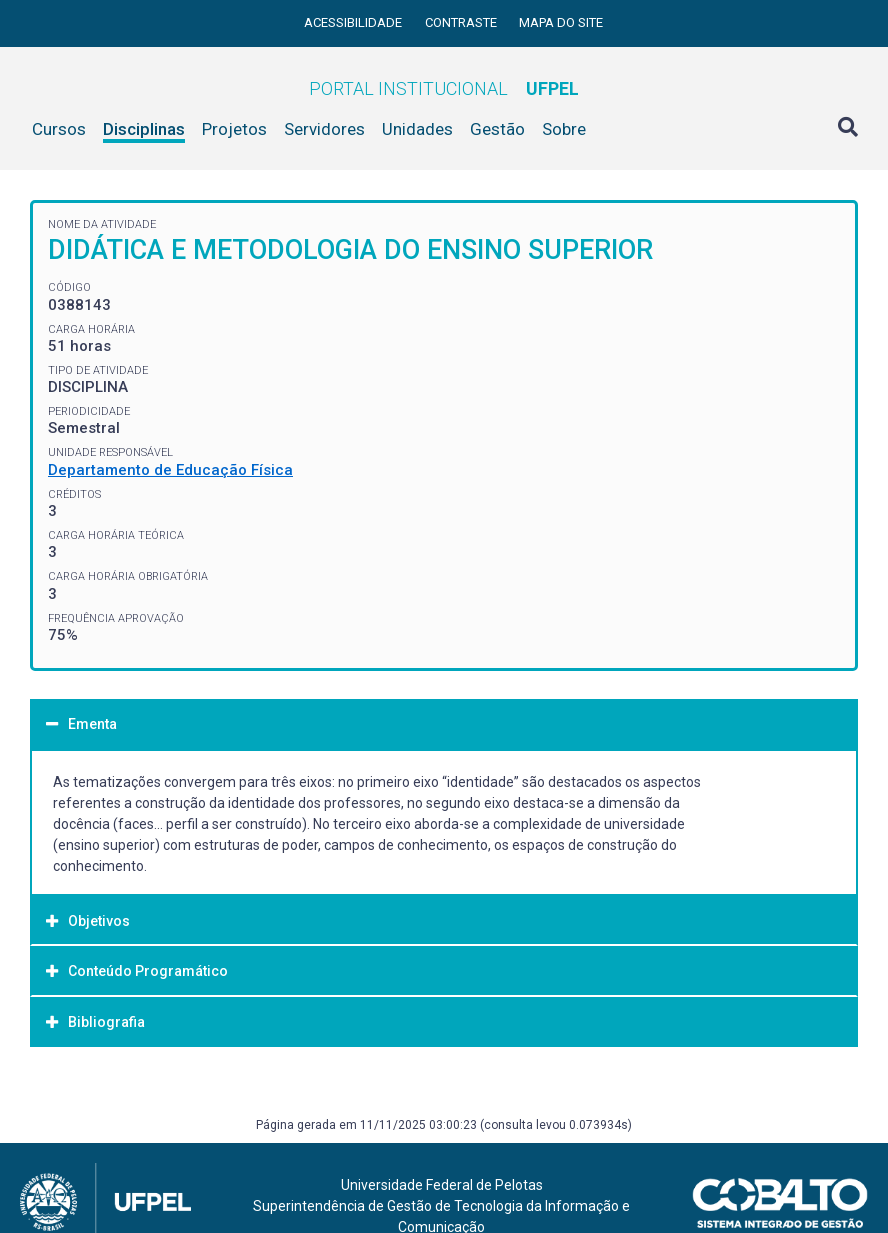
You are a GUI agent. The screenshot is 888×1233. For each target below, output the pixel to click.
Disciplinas (144, 129)
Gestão (497, 129)
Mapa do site (561, 22)
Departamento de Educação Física (170, 470)
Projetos (234, 129)
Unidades (417, 129)
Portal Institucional (444, 88)
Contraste (462, 22)
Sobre (564, 129)
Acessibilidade (354, 22)
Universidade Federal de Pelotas (442, 1185)
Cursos (59, 129)
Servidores (324, 129)
